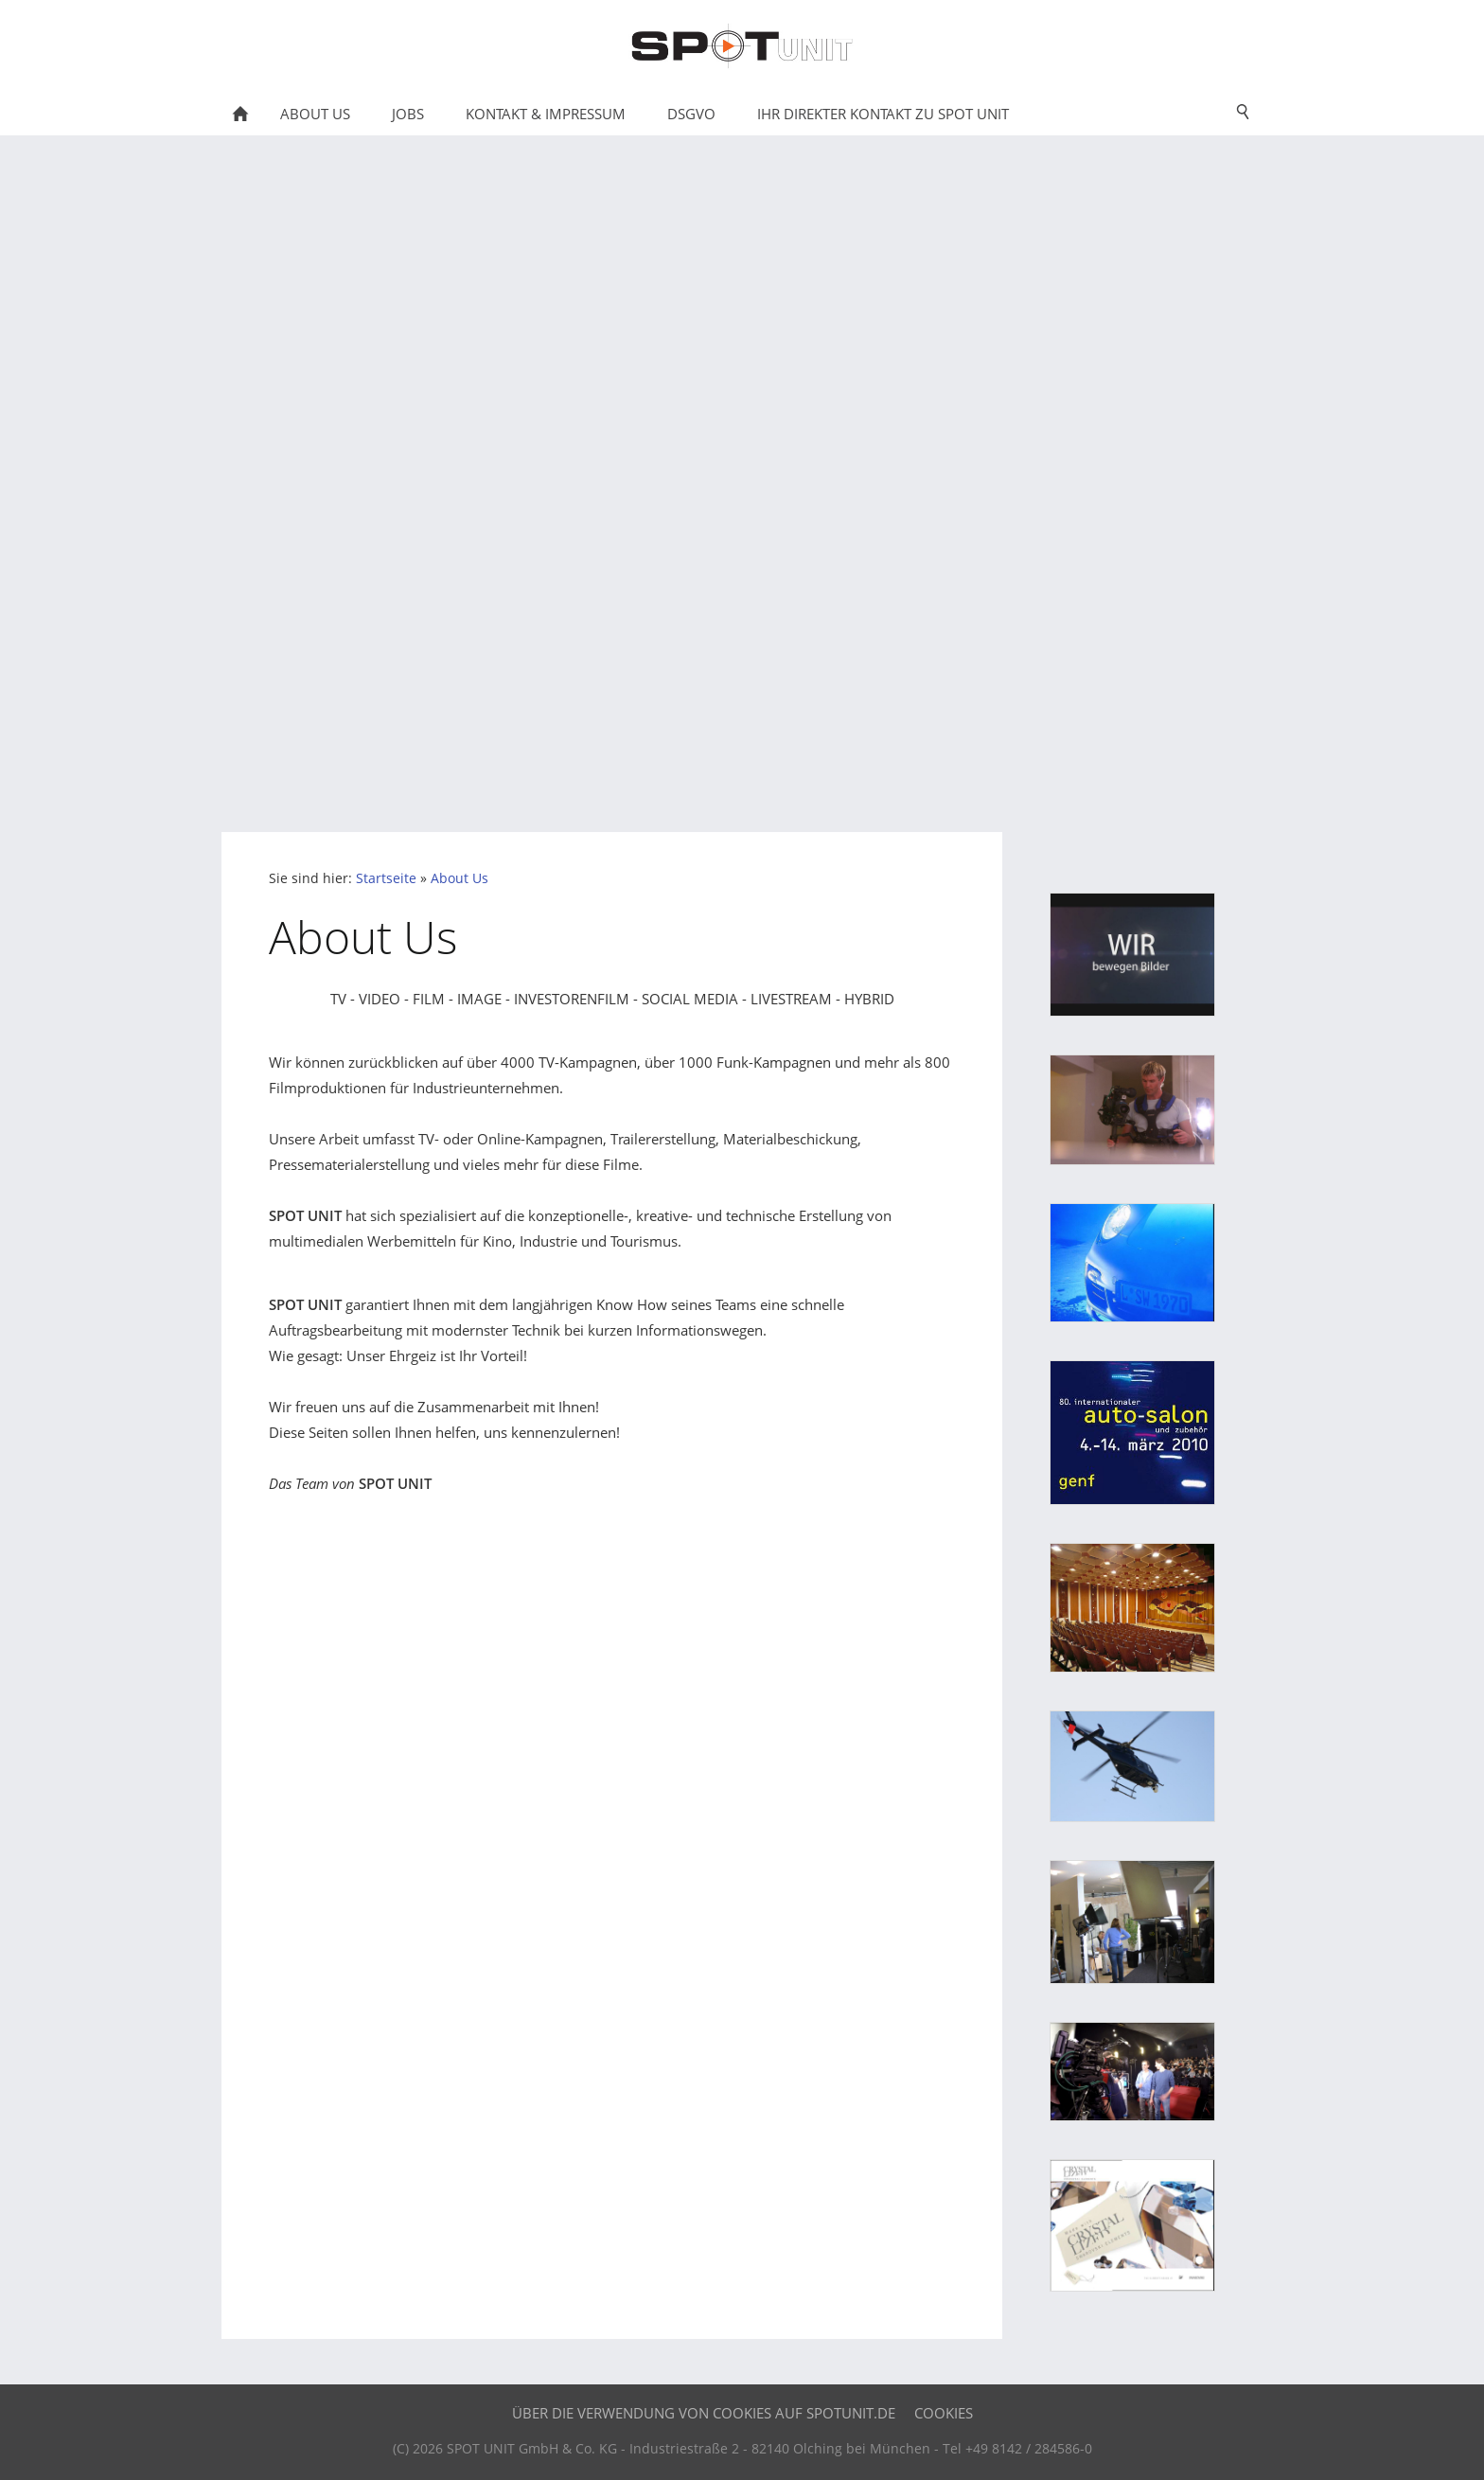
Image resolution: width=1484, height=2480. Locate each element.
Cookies (943, 2412)
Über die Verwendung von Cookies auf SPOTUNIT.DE (703, 2412)
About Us (459, 878)
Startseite (386, 878)
